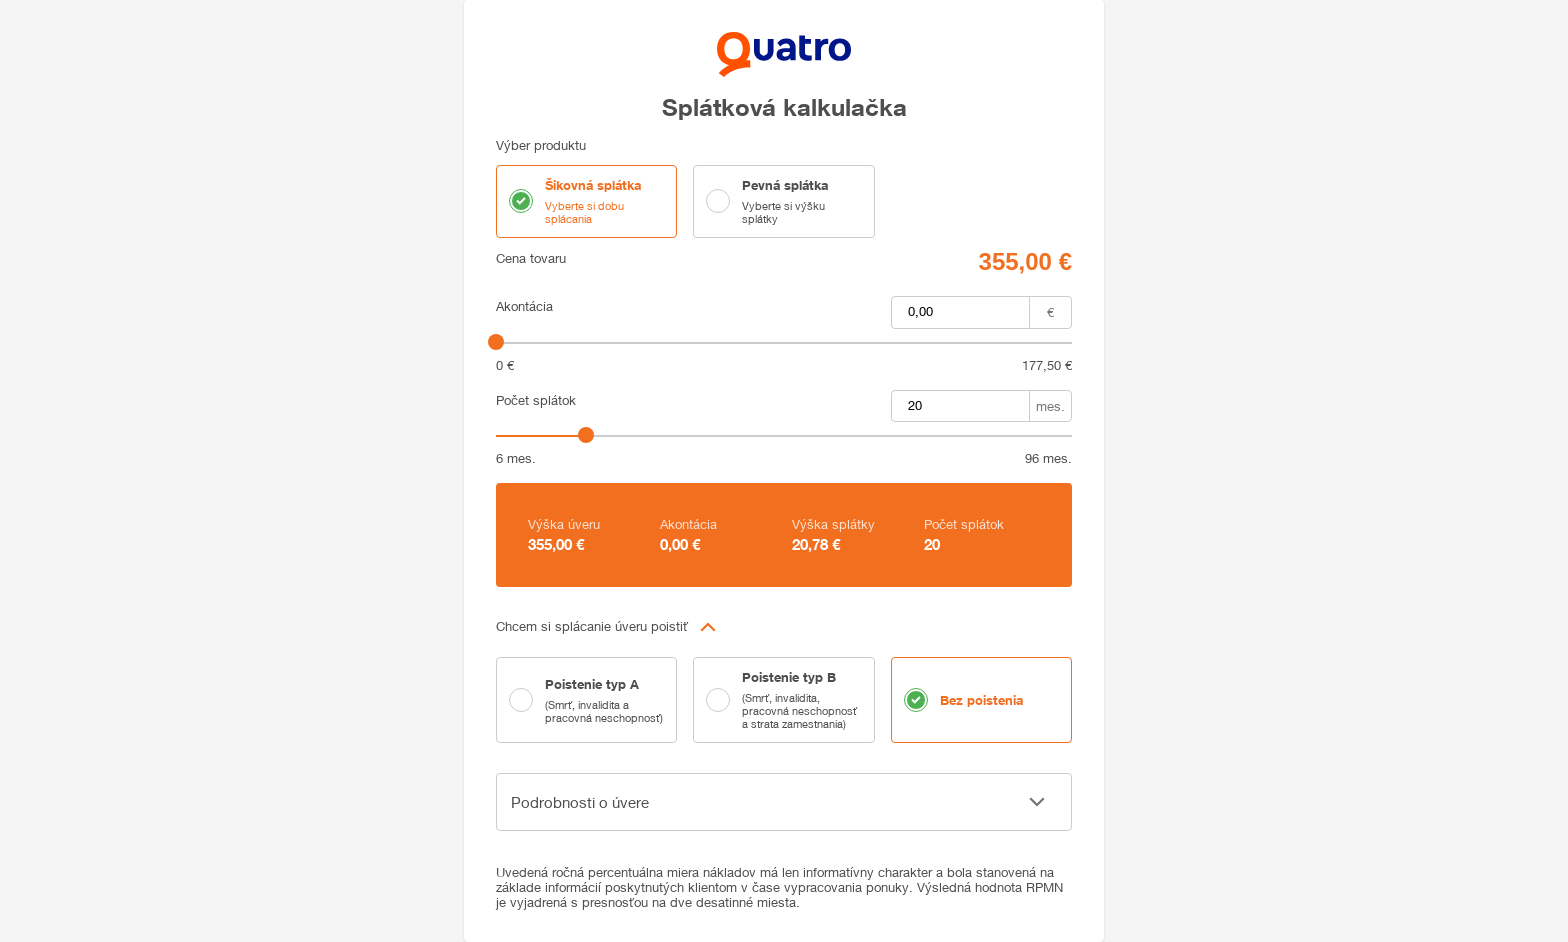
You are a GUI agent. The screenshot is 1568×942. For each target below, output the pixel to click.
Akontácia (524, 306)
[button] (784, 627)
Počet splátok (536, 400)
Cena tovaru (531, 258)
